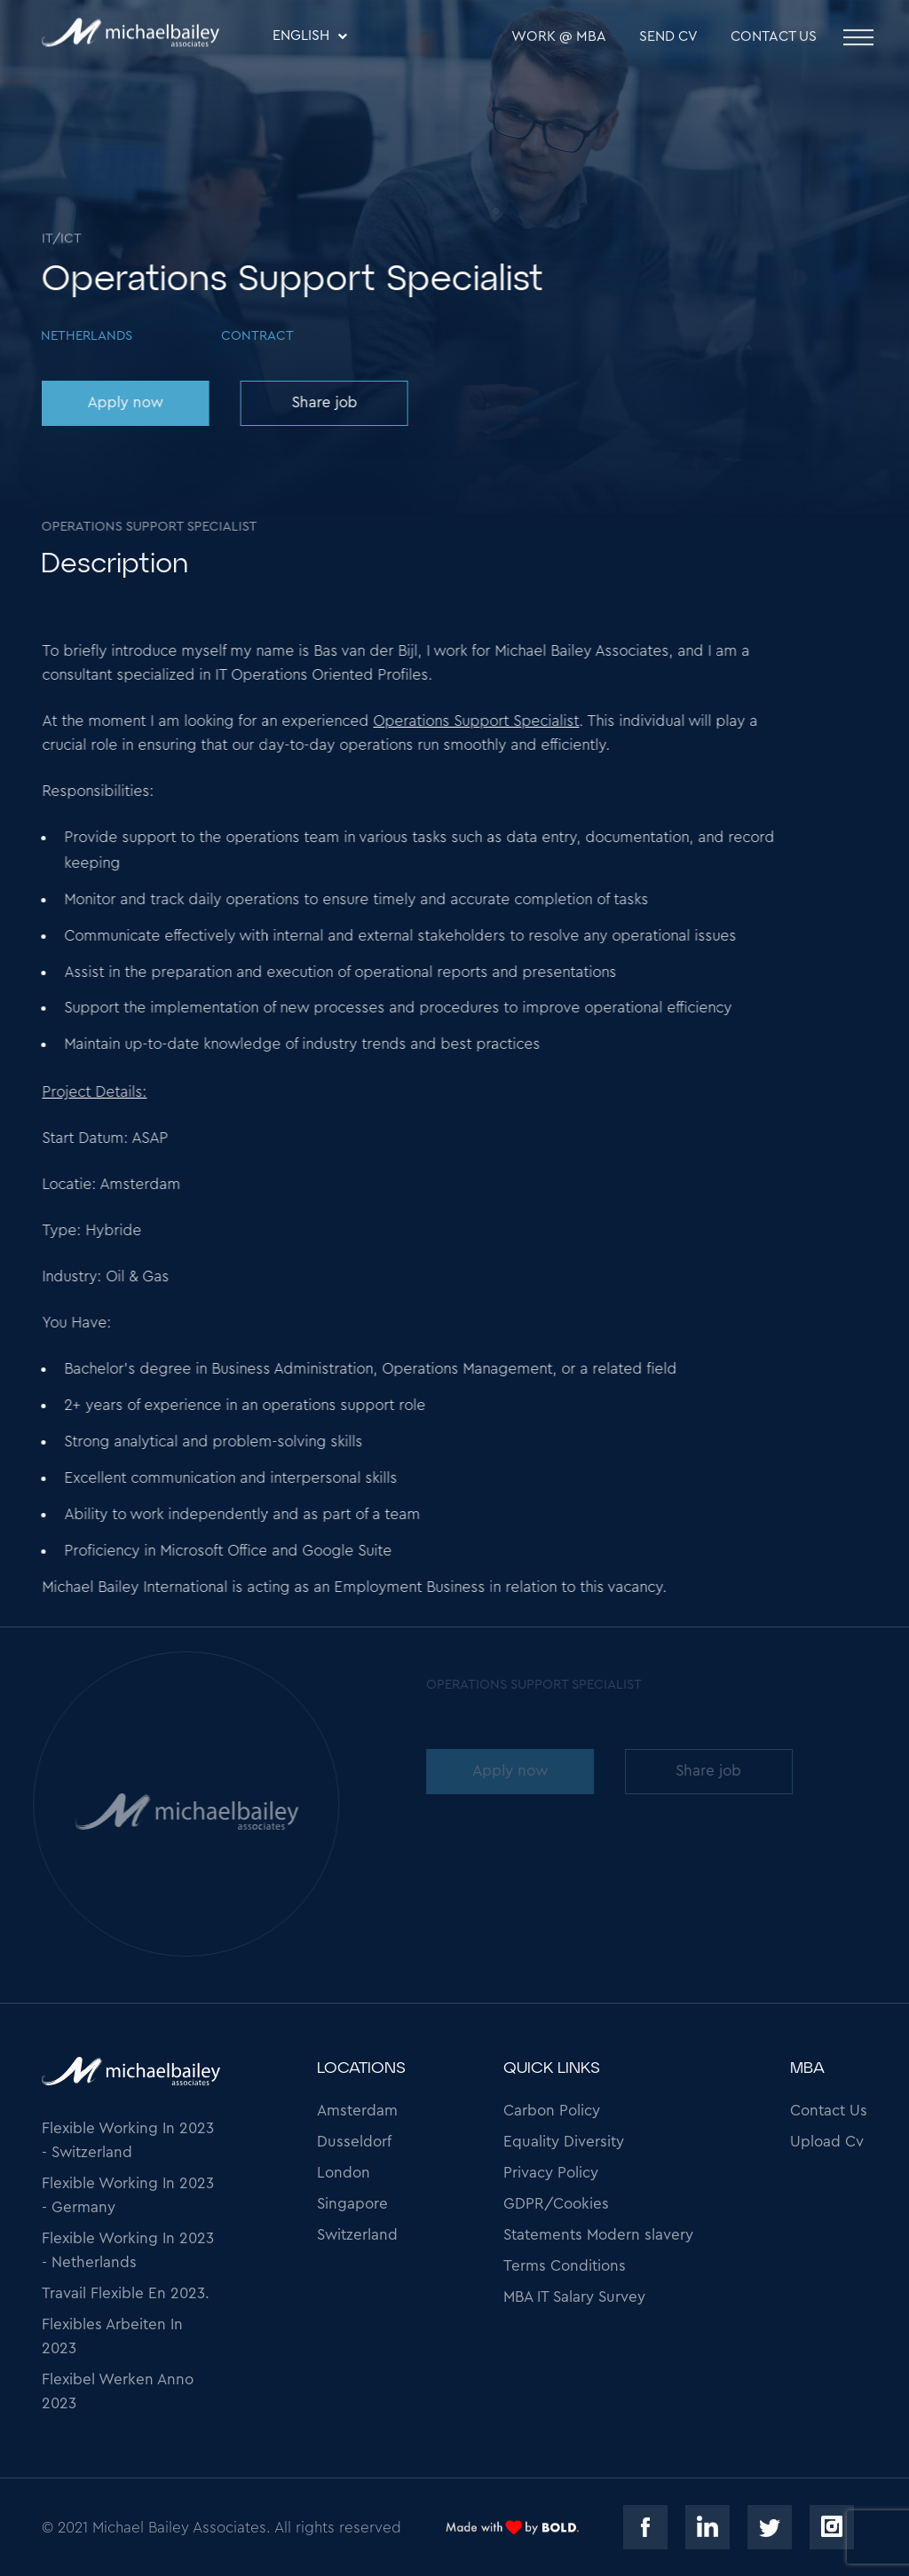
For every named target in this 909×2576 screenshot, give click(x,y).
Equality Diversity (563, 2141)
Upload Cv (827, 2141)
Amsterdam (357, 2110)
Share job (323, 402)
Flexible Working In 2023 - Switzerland (128, 2140)
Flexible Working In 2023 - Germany (128, 2195)
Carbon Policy (551, 2110)
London (343, 2172)
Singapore (352, 2203)
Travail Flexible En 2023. (125, 2293)
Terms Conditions (564, 2265)
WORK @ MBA (558, 38)
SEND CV (668, 38)
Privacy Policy (550, 2172)
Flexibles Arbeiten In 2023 (112, 2336)
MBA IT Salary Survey (574, 2296)
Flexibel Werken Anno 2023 (118, 2391)
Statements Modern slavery (598, 2234)
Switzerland (357, 2234)
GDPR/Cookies (556, 2203)
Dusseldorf (354, 2141)
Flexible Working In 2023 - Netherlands (128, 2250)
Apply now (124, 402)
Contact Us (774, 38)
